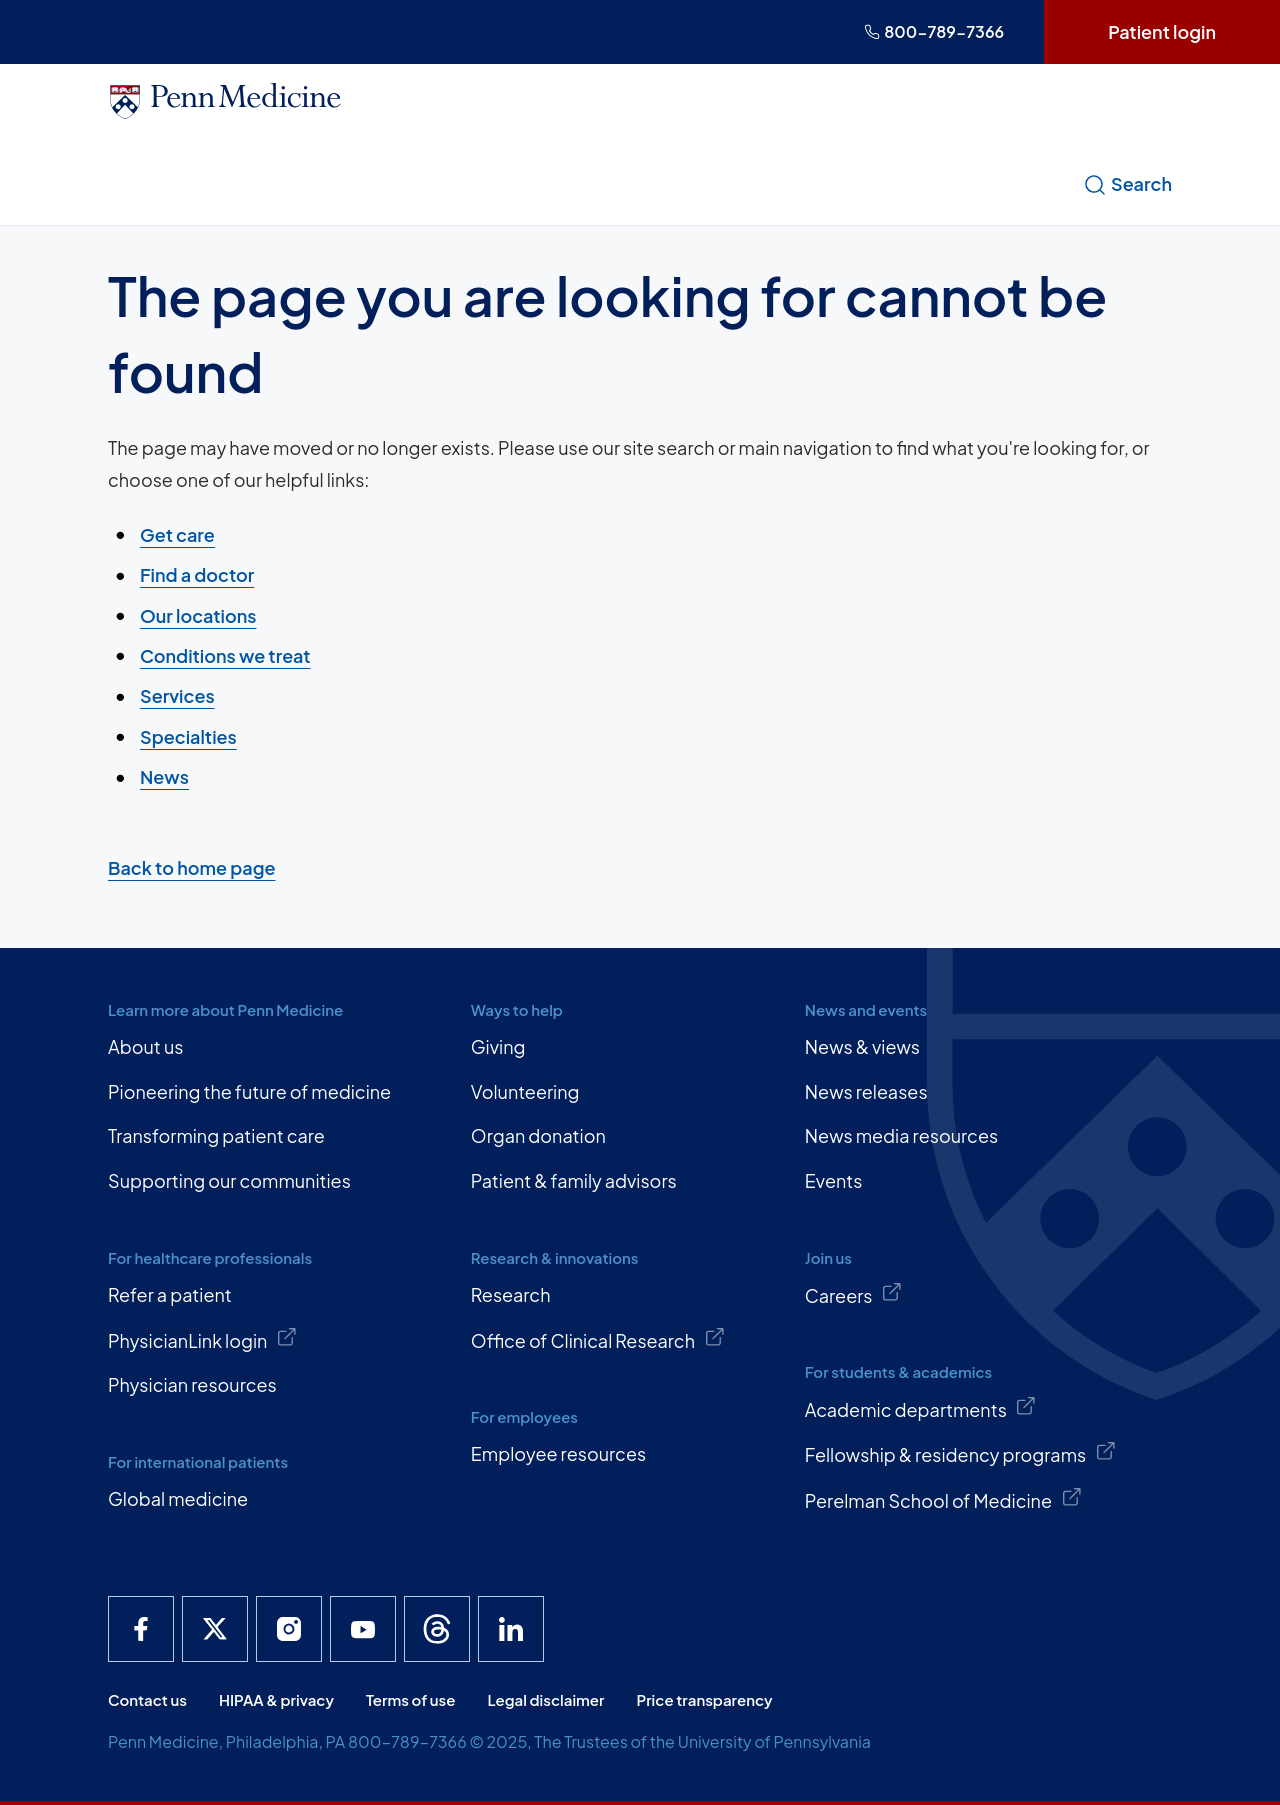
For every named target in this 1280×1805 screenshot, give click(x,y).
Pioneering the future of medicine (249, 1091)
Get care (177, 534)
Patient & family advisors (574, 1180)
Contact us (147, 1699)
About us (145, 1046)
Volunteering (525, 1091)
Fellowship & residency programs (961, 1453)
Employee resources (558, 1453)
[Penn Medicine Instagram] (289, 1629)
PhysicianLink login (203, 1339)
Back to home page (191, 867)
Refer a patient (170, 1294)
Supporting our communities (229, 1180)
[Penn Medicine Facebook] (141, 1629)
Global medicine (178, 1498)
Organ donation (538, 1135)
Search (1127, 184)
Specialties (188, 735)
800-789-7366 (934, 31)
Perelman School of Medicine (943, 1499)
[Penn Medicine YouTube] (363, 1629)
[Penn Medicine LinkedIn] (511, 1629)
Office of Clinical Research (598, 1339)
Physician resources (192, 1384)
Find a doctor (197, 574)
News (164, 776)
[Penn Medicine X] (215, 1629)
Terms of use (411, 1699)
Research (511, 1294)
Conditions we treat (225, 655)
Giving (498, 1046)
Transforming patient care (216, 1135)
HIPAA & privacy (276, 1699)
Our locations (198, 614)
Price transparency (705, 1699)
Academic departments (921, 1408)
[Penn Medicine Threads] (437, 1629)
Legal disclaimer (545, 1699)
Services (177, 695)
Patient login (1162, 31)
